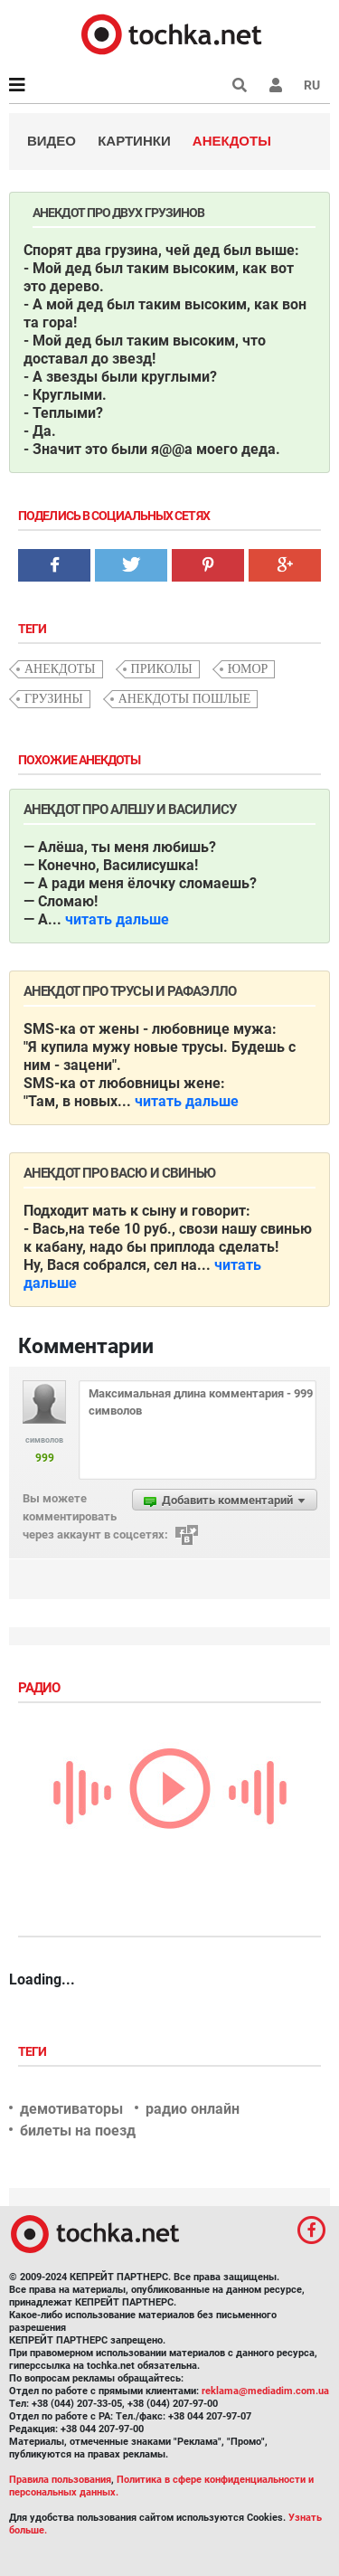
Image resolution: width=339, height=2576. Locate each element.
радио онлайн (193, 2108)
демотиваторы (71, 2108)
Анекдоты (232, 140)
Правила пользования (60, 2480)
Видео (51, 140)
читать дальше (117, 919)
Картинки (134, 140)
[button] (276, 85)
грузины (53, 699)
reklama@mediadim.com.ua (265, 2391)
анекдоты (60, 669)
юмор (248, 669)
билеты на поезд (78, 2130)
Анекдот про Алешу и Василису (130, 809)
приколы (162, 669)
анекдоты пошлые (184, 699)
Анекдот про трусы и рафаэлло (130, 991)
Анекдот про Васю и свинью (120, 1173)
